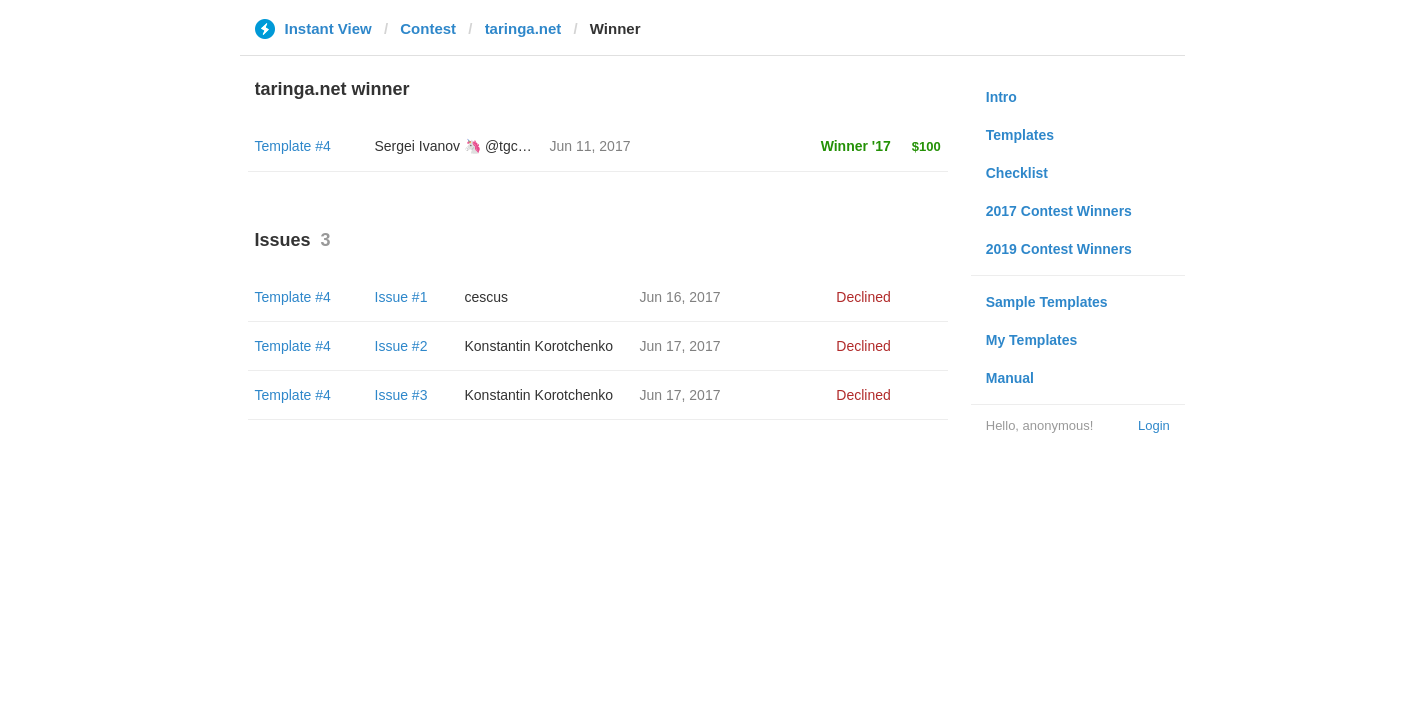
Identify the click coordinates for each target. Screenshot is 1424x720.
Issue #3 (401, 395)
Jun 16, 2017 (680, 297)
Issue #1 (401, 297)
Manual (1010, 378)
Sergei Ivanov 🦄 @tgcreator (465, 146)
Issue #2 (401, 346)
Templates (1020, 135)
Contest (428, 28)
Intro (1001, 97)
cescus (487, 297)
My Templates (1032, 340)
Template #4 (293, 146)
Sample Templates (1047, 302)
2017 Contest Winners (1059, 211)
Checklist (1017, 173)
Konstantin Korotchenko (539, 346)
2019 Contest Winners (1059, 249)
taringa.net (523, 28)
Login (1154, 425)
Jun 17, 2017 (680, 346)
